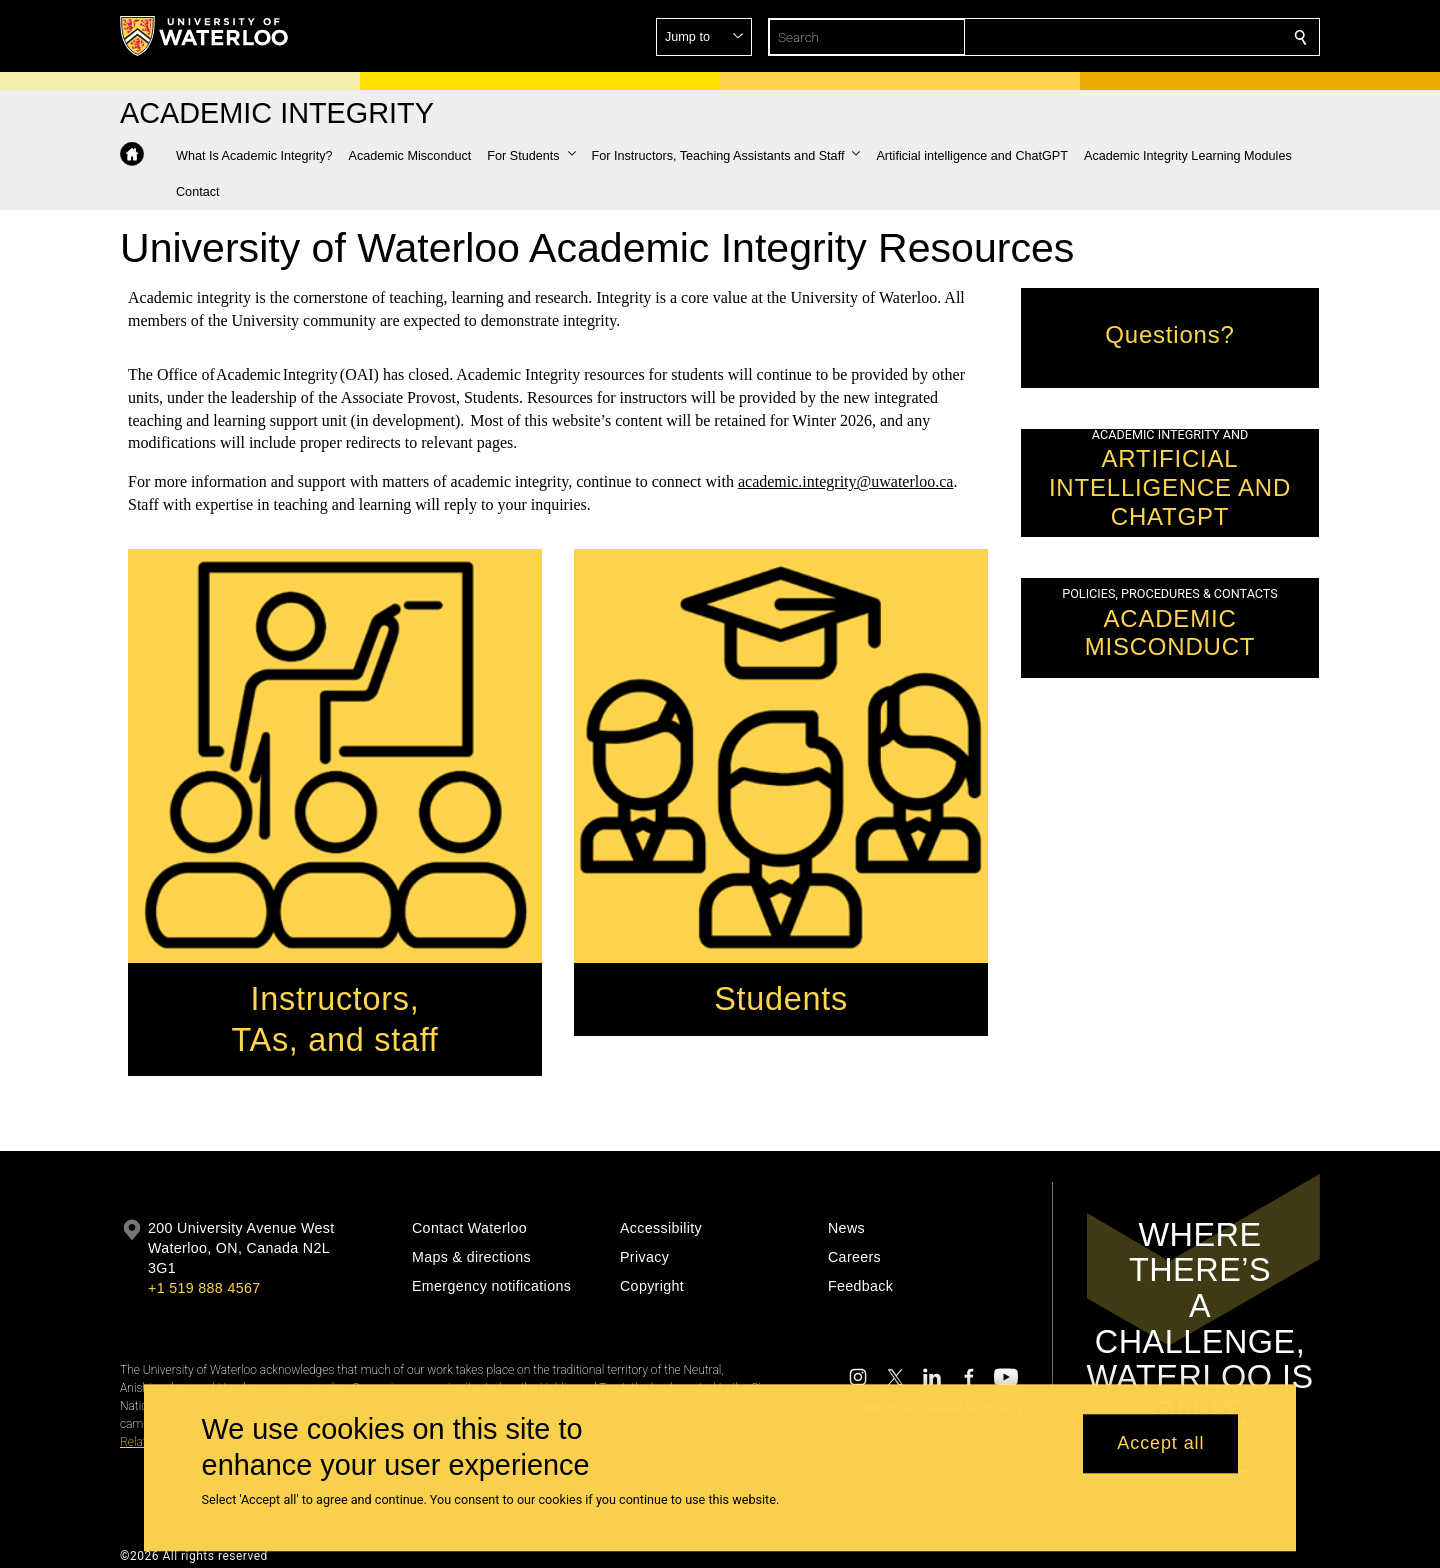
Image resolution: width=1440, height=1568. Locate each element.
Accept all (1160, 1444)
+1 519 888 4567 (204, 1288)
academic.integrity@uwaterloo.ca (846, 482)
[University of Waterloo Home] (205, 36)
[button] (1156, 37)
